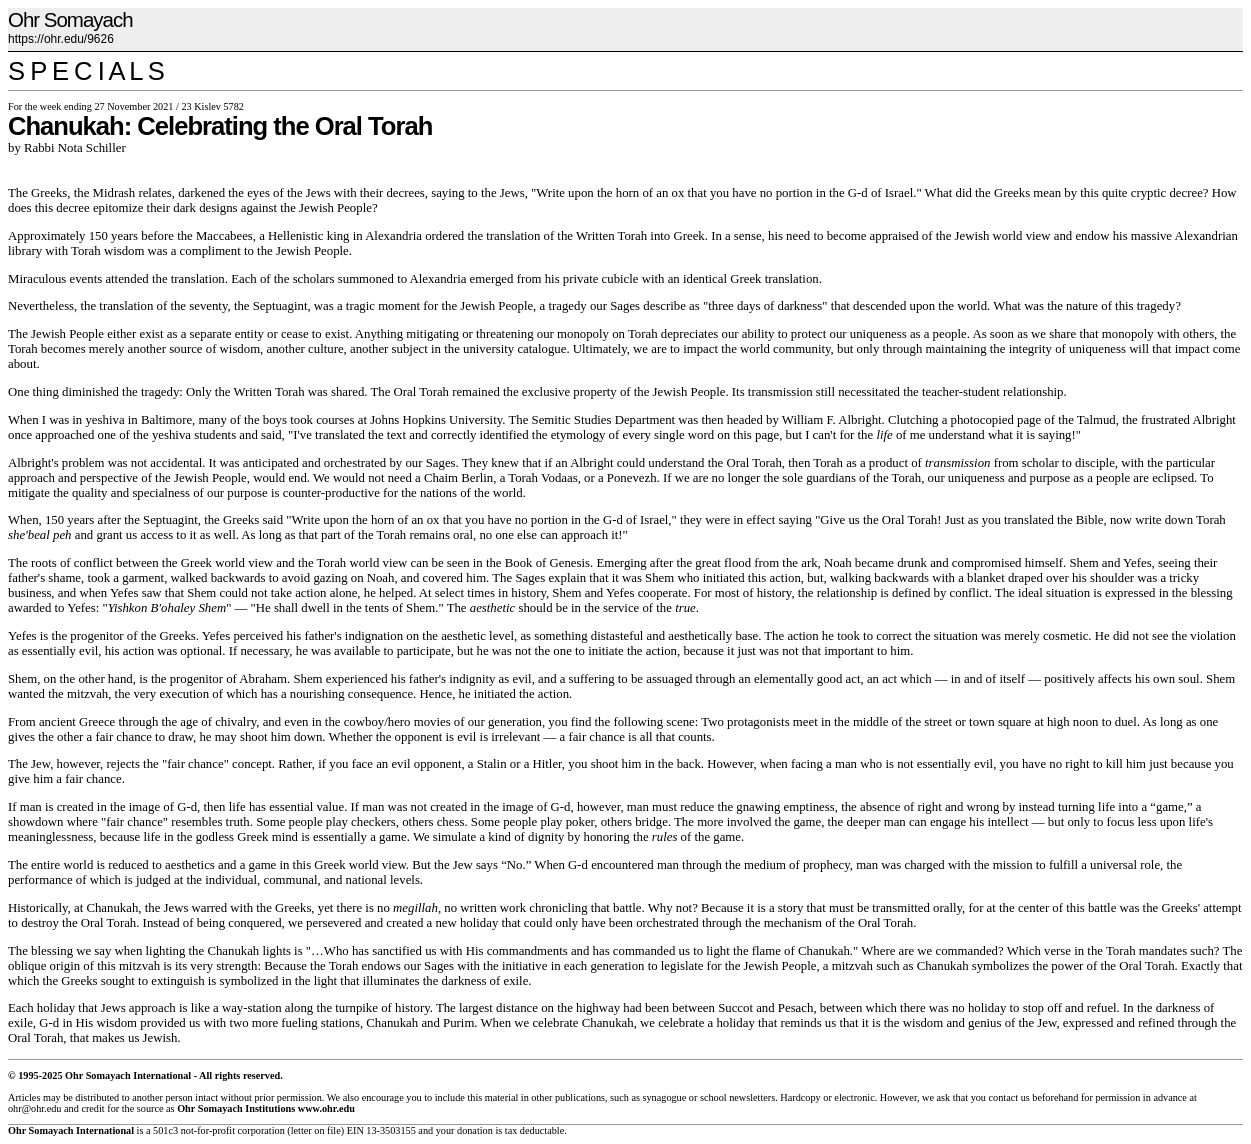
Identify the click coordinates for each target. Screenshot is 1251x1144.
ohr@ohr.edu (34, 1108)
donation (475, 1130)
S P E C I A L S (86, 71)
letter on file (316, 1130)
